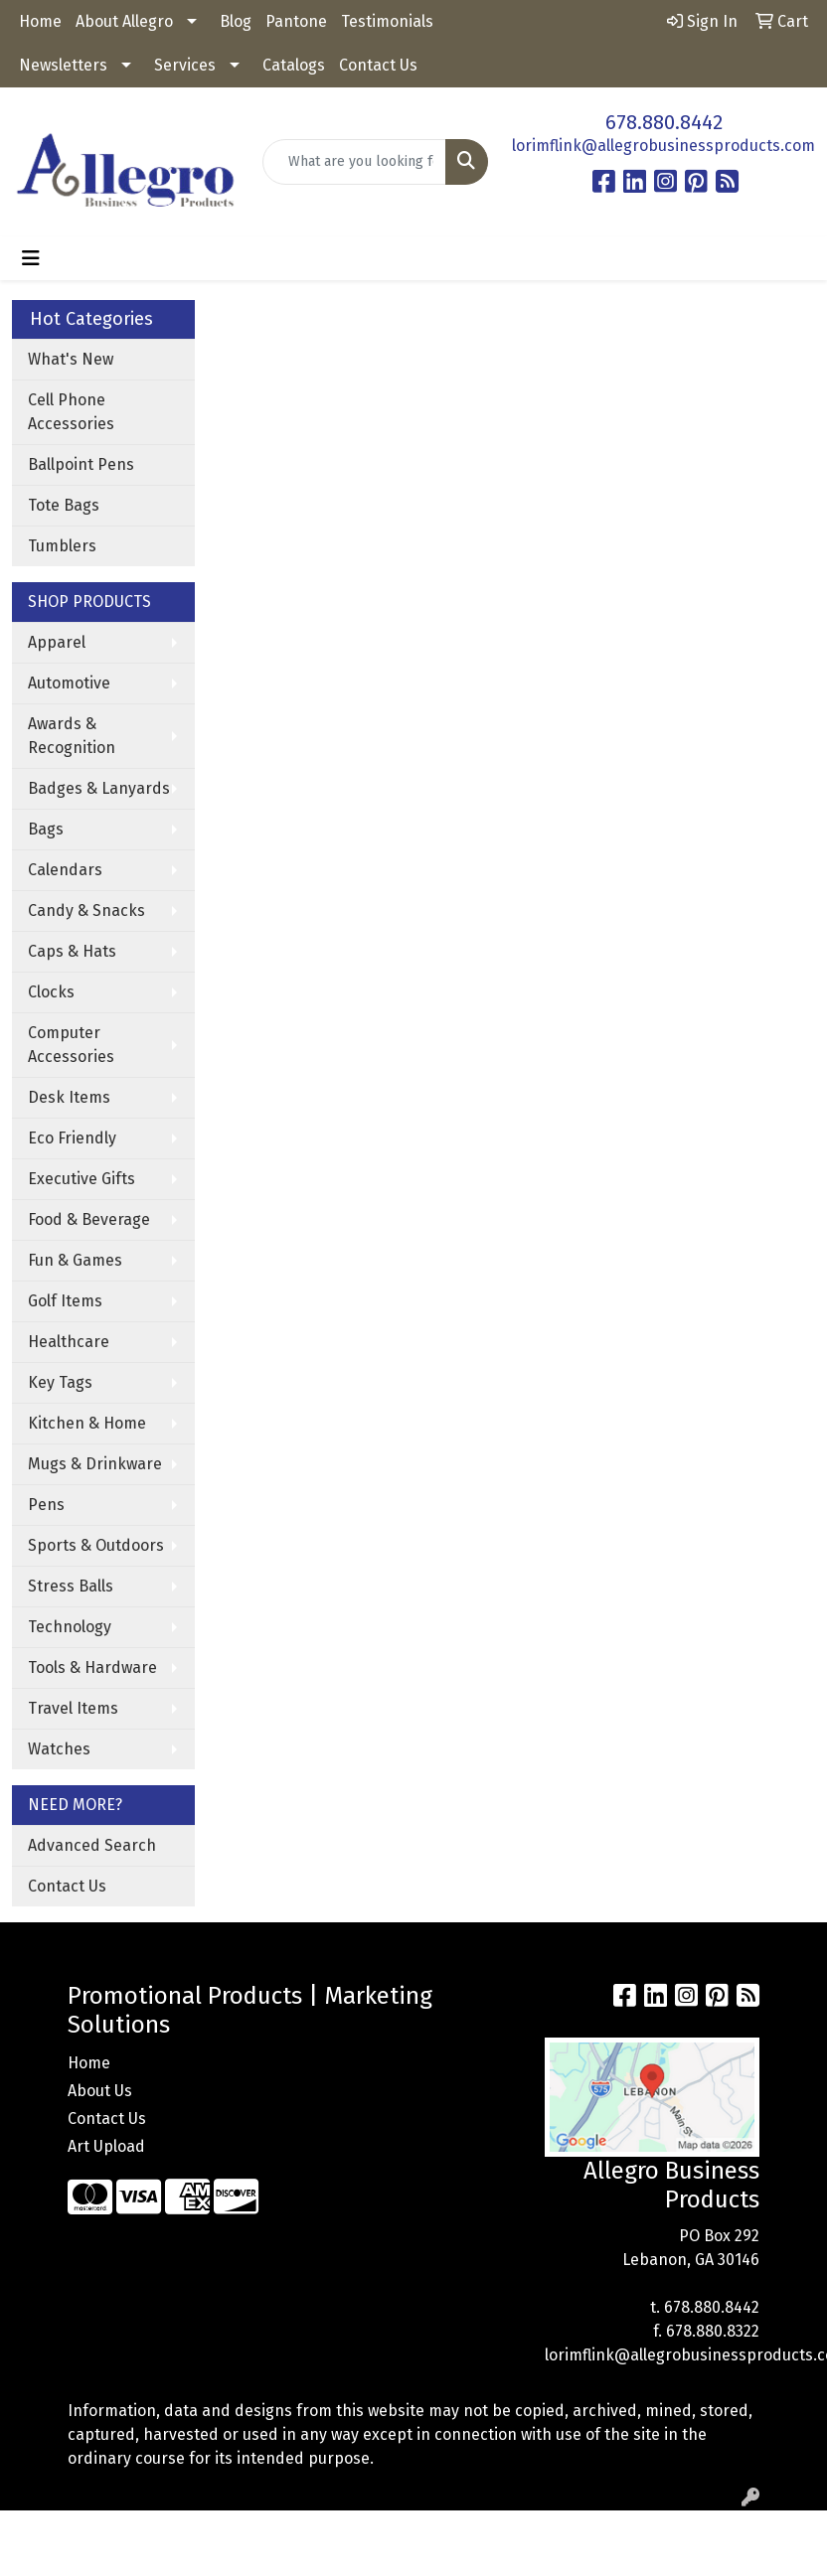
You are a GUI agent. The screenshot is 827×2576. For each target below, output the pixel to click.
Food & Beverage (89, 1219)
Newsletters (63, 65)
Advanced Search (92, 1845)
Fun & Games (75, 1260)
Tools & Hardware (92, 1667)
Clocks (51, 992)
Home (40, 21)
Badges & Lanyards (99, 788)
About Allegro (124, 21)
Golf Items (65, 1300)
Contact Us (378, 65)
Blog (235, 21)
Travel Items (73, 1708)
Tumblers (62, 545)
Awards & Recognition (71, 735)
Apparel (56, 642)
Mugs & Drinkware (95, 1463)
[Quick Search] (354, 162)
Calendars (65, 869)
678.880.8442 (664, 122)
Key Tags (60, 1382)
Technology (69, 1626)
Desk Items (69, 1097)
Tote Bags (63, 505)
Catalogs (293, 65)
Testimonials (387, 21)
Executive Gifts (81, 1178)
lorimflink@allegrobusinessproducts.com (663, 145)
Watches (59, 1749)
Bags (46, 829)
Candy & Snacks (86, 910)
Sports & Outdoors (96, 1545)
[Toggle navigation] (31, 258)
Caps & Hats (72, 951)
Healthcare (68, 1341)
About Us (100, 2090)
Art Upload (106, 2146)
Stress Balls (70, 1586)
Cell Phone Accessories (71, 411)
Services (185, 65)
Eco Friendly (72, 1138)
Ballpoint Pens (81, 464)
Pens (46, 1504)
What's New (70, 359)
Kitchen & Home (87, 1423)
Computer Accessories (71, 1044)
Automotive (69, 683)
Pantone (296, 21)
